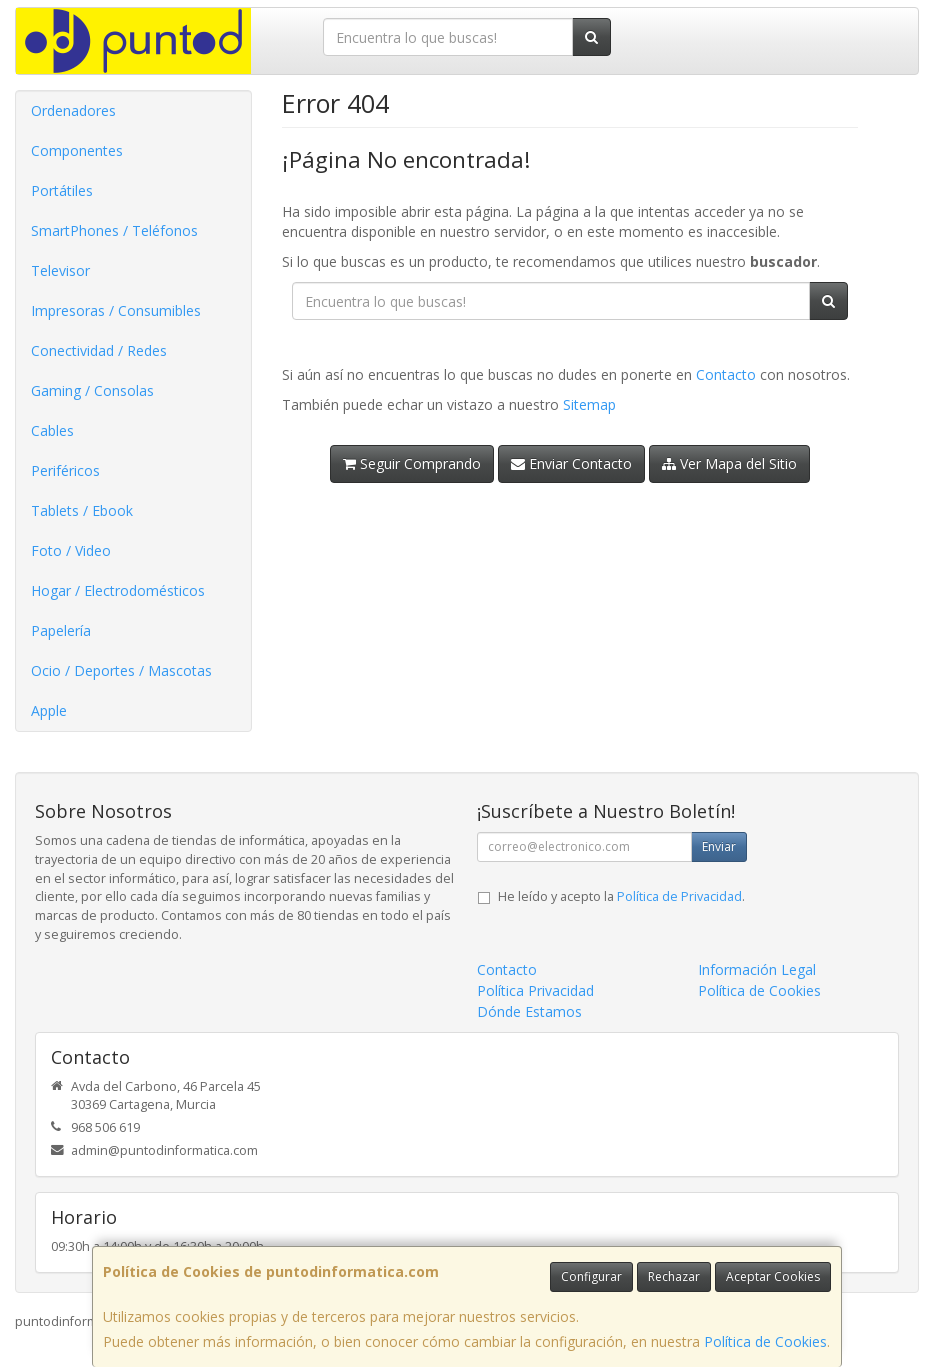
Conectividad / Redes (99, 350)
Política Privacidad (535, 990)
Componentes (77, 150)
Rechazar (674, 1276)
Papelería (61, 630)
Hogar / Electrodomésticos (118, 590)
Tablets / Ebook (82, 510)
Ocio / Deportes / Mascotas (121, 670)
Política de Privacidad (679, 896)
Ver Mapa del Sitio (729, 463)
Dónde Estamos (529, 1011)
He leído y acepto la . (621, 896)
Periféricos (65, 470)
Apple (49, 710)
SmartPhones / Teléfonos (114, 230)
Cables (52, 430)
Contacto (726, 374)
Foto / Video (71, 550)
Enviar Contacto (571, 463)
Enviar (719, 846)
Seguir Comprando (412, 463)
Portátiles (62, 190)
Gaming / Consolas (92, 390)
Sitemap (589, 404)
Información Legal (757, 969)
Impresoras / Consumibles (116, 310)
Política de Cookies (765, 1341)
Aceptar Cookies (773, 1276)
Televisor (60, 270)
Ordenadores (73, 110)
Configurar (591, 1276)
